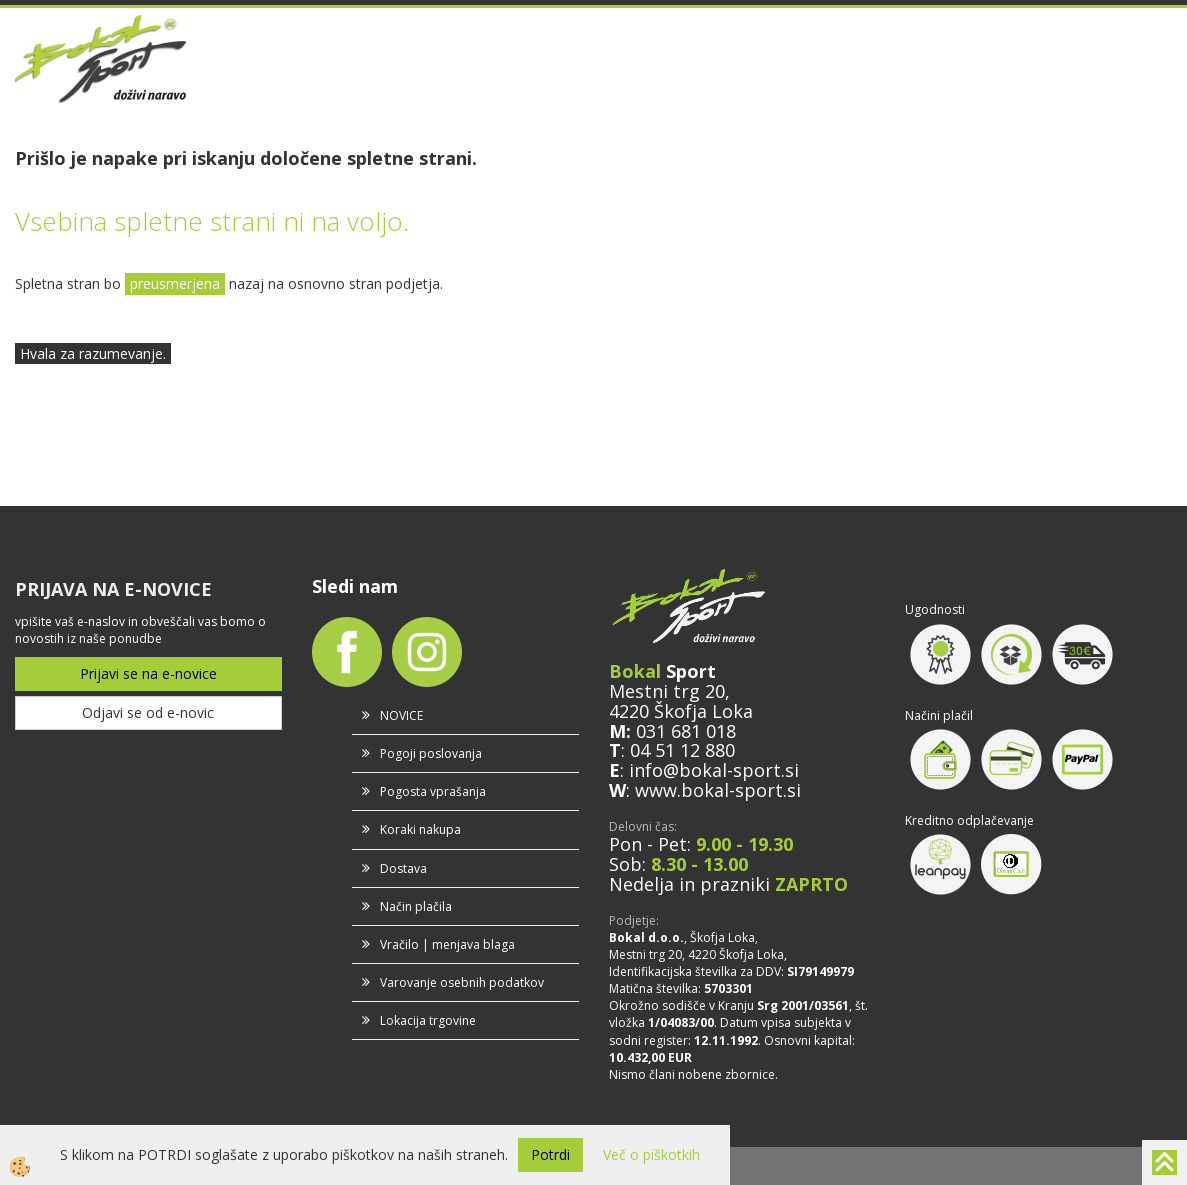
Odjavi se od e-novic (148, 712)
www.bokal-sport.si (718, 790)
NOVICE (401, 715)
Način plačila (416, 906)
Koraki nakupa (420, 829)
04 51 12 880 (682, 750)
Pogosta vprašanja (433, 791)
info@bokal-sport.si (714, 770)
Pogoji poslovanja (431, 753)
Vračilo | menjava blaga (447, 944)
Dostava (403, 868)
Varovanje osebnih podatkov (462, 982)
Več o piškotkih (651, 1154)
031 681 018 (686, 731)
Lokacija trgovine (428, 1020)
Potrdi (550, 1154)
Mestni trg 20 (667, 691)
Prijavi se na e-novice (148, 673)
